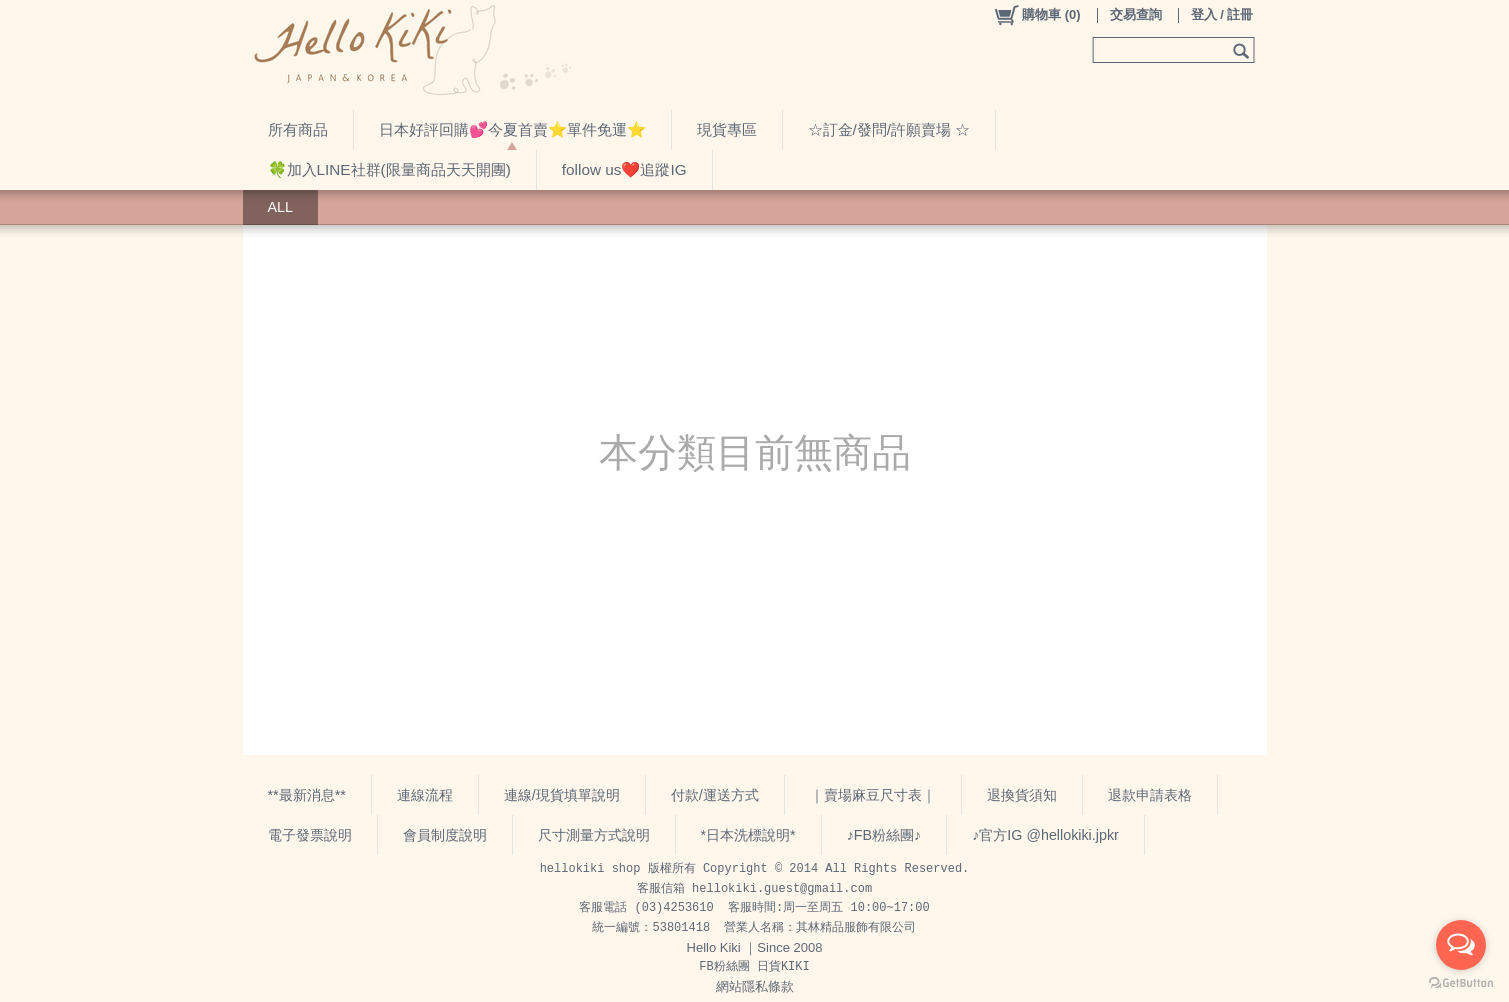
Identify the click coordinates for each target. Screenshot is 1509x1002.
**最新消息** (307, 795)
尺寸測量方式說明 (594, 835)
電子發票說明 (310, 835)
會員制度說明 (445, 835)
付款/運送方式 (715, 795)
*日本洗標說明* (748, 835)
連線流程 (425, 795)
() (1036, 15)
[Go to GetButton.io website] (1461, 982)
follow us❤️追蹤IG (624, 169)
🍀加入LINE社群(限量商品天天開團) (389, 169)
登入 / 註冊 (1222, 14)
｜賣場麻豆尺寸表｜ (873, 795)
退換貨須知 (1022, 795)
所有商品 (298, 129)
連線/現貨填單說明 (562, 795)
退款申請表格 (1150, 795)
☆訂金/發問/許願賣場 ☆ (889, 129)
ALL (280, 207)
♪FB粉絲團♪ (884, 835)
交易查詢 (1136, 14)
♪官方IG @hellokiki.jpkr (1045, 835)
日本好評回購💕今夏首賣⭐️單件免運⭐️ (512, 129)
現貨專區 (727, 129)
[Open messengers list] (1461, 945)
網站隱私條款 (755, 986)
